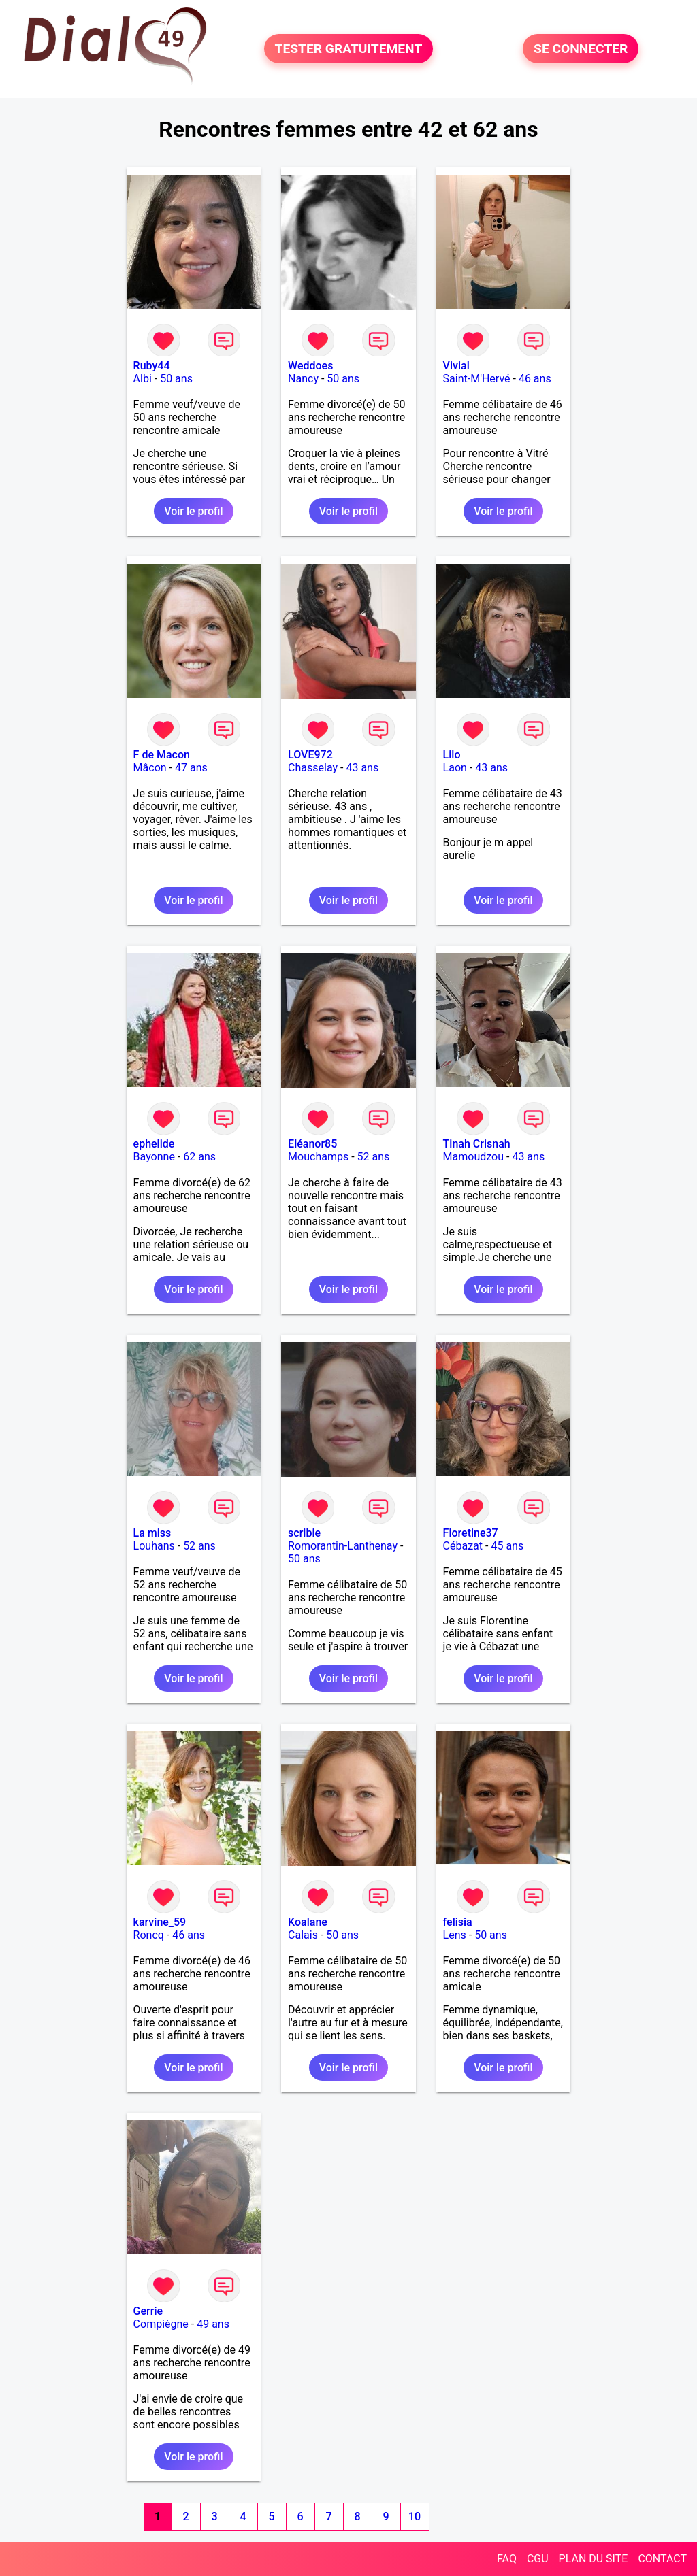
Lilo (452, 754)
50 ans (176, 378)
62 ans (199, 1156)
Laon (455, 767)
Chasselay (313, 767)
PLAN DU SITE (593, 2558)
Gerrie (148, 2311)
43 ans (362, 767)
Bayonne (154, 1156)
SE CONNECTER (581, 48)
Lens (454, 1934)
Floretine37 (470, 1532)
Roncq (148, 1934)
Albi (142, 378)
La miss (152, 1532)
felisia (457, 1922)
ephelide (154, 1143)
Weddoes (310, 365)
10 (414, 2516)
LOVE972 (310, 754)
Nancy (303, 378)
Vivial (456, 365)
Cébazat (463, 1545)
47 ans (191, 767)
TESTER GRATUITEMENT (349, 48)
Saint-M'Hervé (476, 378)
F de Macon (161, 754)
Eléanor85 (312, 1143)
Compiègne (161, 2324)
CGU (538, 2558)
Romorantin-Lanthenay (343, 1545)
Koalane (307, 1922)
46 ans (535, 378)
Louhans (154, 1545)
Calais (303, 1934)
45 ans (507, 1545)
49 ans (213, 2324)
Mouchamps (318, 1156)
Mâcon (150, 767)
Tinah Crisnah (476, 1143)
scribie (304, 1532)
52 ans (373, 1156)
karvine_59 (160, 1922)
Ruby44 (151, 365)
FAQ (507, 2558)
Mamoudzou (473, 1156)
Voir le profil (193, 511)
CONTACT (662, 2558)
